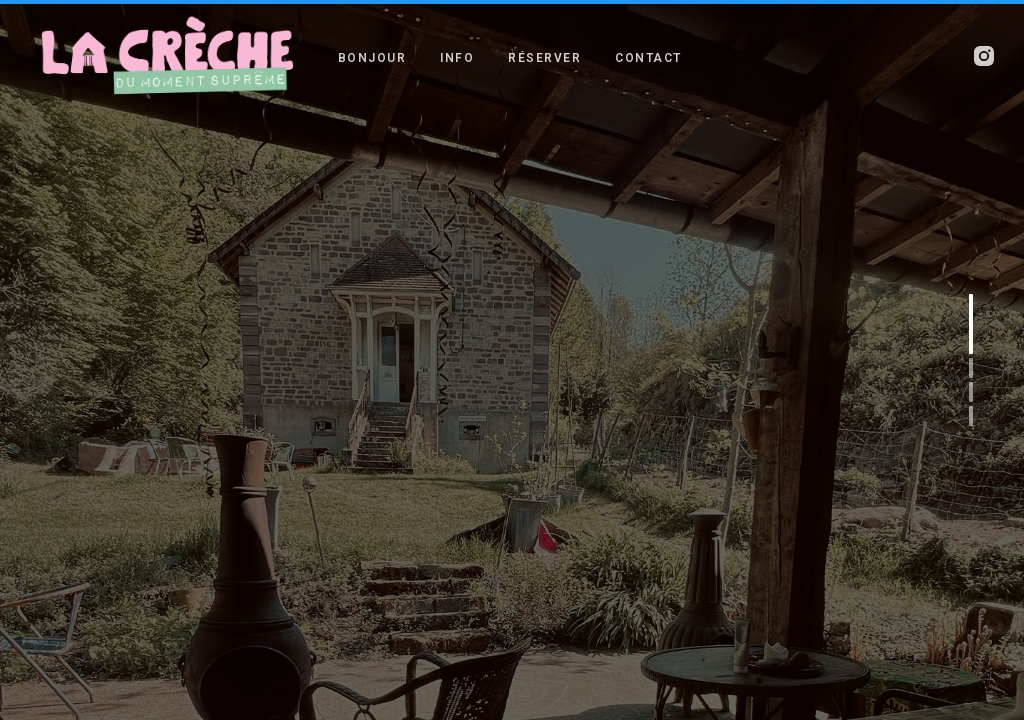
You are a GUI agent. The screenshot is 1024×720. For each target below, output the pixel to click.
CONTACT (648, 57)
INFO (457, 57)
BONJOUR (372, 57)
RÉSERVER (544, 57)
